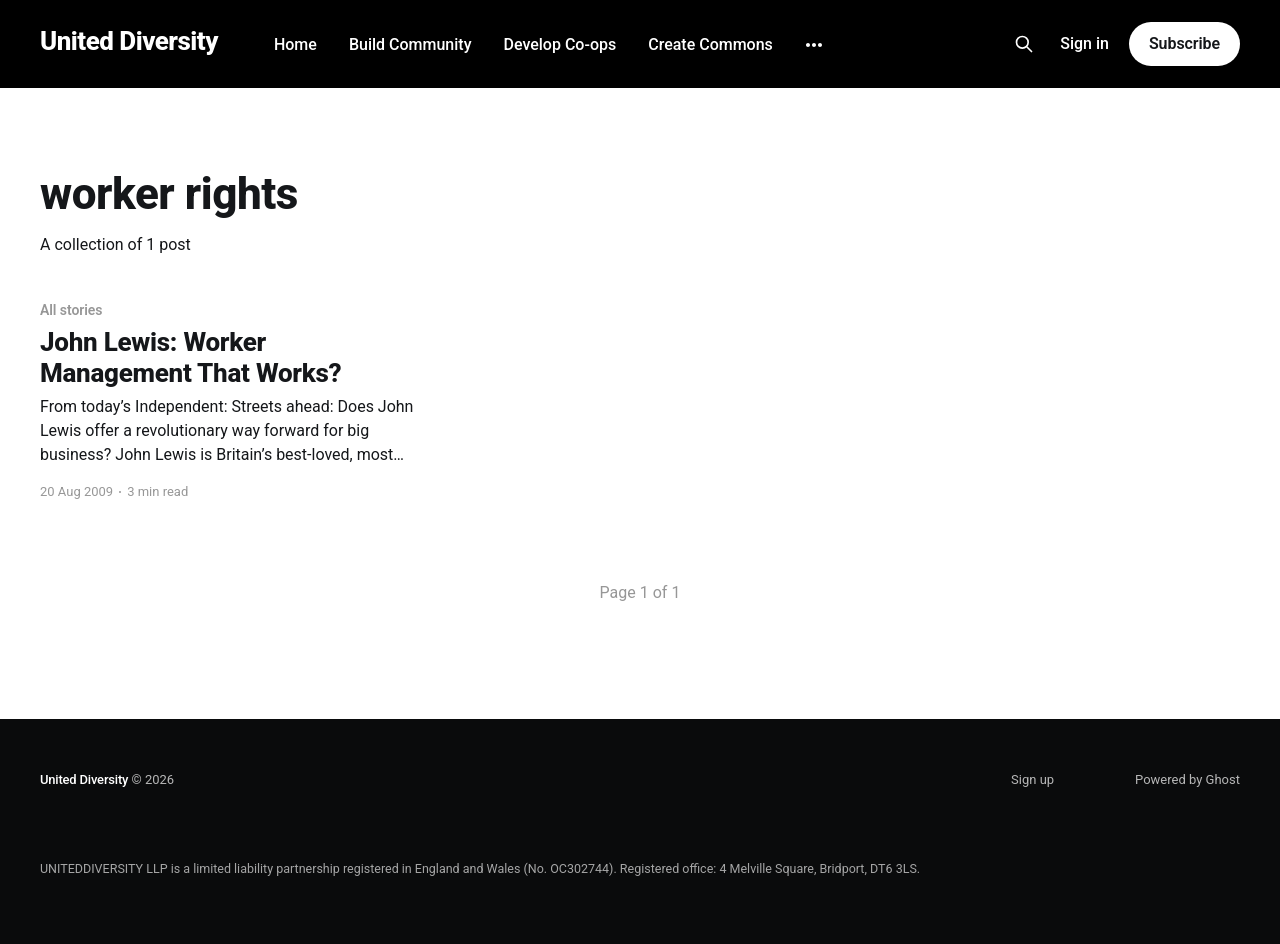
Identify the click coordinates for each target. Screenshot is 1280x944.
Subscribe (1184, 43)
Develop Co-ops (559, 44)
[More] (814, 45)
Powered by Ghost (1187, 779)
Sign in (1084, 43)
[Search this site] (1024, 44)
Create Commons (710, 44)
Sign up (1032, 779)
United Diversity (129, 41)
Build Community (410, 44)
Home (295, 44)
